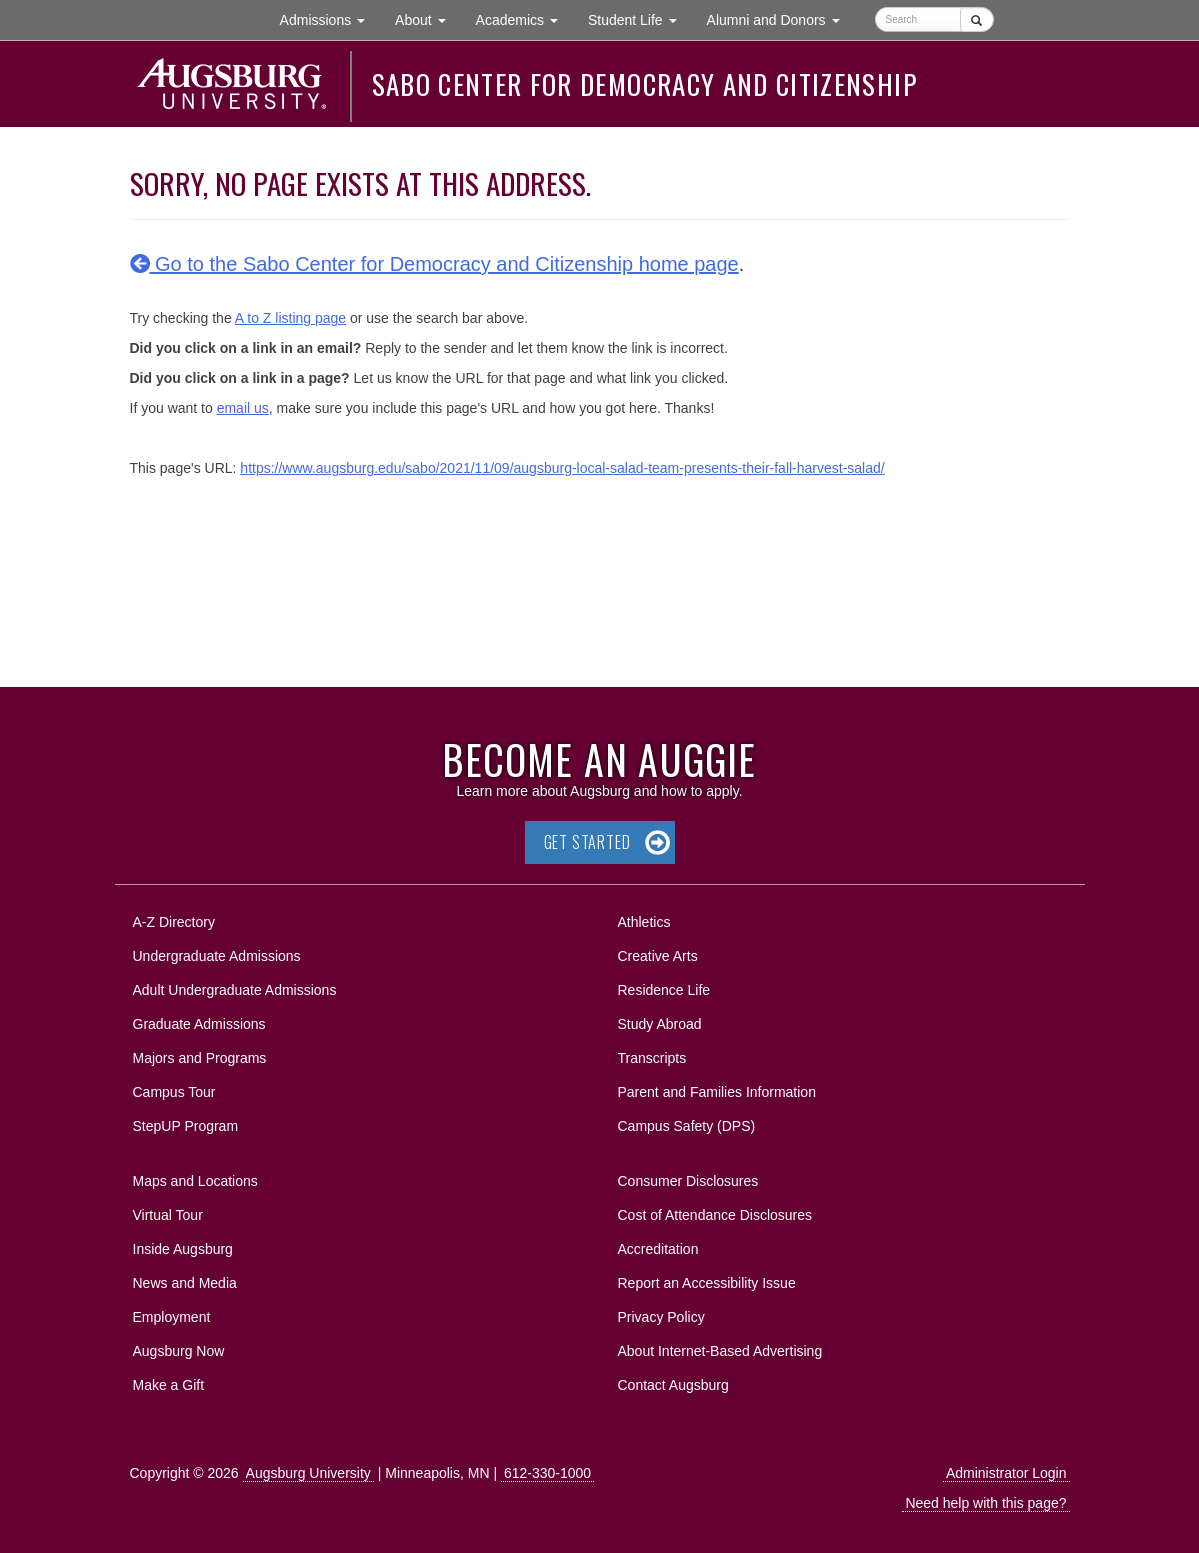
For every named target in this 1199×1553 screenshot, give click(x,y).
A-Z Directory (174, 922)
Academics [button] (524, 18)
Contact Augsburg (673, 1385)
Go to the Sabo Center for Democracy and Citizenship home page (434, 264)
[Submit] (976, 19)
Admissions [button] (330, 18)
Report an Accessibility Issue (707, 1283)
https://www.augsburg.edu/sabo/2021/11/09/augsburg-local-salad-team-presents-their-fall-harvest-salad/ (562, 468)
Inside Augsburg (183, 1249)
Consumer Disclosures (688, 1181)
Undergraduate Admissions (217, 956)
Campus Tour (174, 1092)
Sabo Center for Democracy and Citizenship (644, 84)
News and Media (185, 1283)
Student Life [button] (640, 18)
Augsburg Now (179, 1351)
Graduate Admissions (199, 1024)
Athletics (644, 922)
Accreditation (658, 1249)
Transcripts (652, 1058)
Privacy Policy (661, 1317)
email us (243, 408)
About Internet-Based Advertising (720, 1351)
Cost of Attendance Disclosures (715, 1215)
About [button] (427, 24)
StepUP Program (186, 1126)
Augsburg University (308, 1473)
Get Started (587, 842)
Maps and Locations (195, 1181)
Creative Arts (658, 956)
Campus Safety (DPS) (687, 1126)
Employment (172, 1317)
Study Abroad (660, 1024)
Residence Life (664, 990)
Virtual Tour (168, 1215)
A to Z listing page (290, 318)
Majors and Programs (199, 1054)
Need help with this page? (985, 1503)
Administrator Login (1006, 1473)
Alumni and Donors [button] (781, 18)
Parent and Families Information (717, 1092)
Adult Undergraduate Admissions (235, 990)
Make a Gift (169, 1385)
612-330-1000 (547, 1473)
